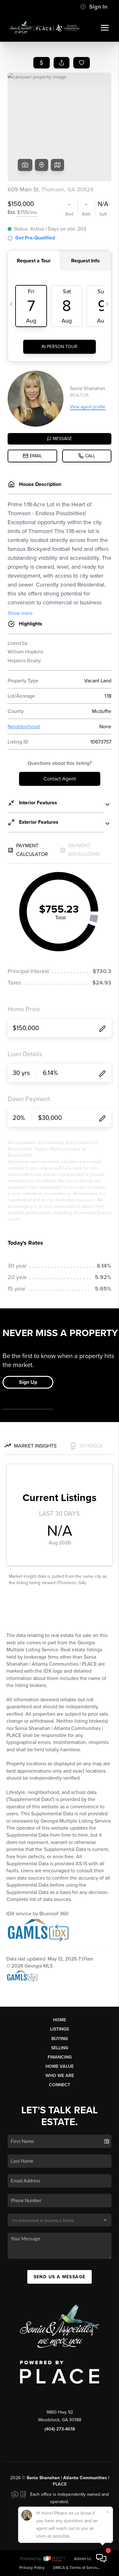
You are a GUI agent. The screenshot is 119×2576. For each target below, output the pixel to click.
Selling (59, 2048)
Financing (60, 2057)
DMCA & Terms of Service (76, 2567)
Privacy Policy (32, 2567)
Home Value (59, 2066)
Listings (59, 2029)
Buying (59, 2038)
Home (59, 2020)
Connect (59, 2085)
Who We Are (59, 2075)
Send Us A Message (60, 2277)
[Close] (107, 2512)
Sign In (93, 7)
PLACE (60, 2484)
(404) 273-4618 (59, 2429)
